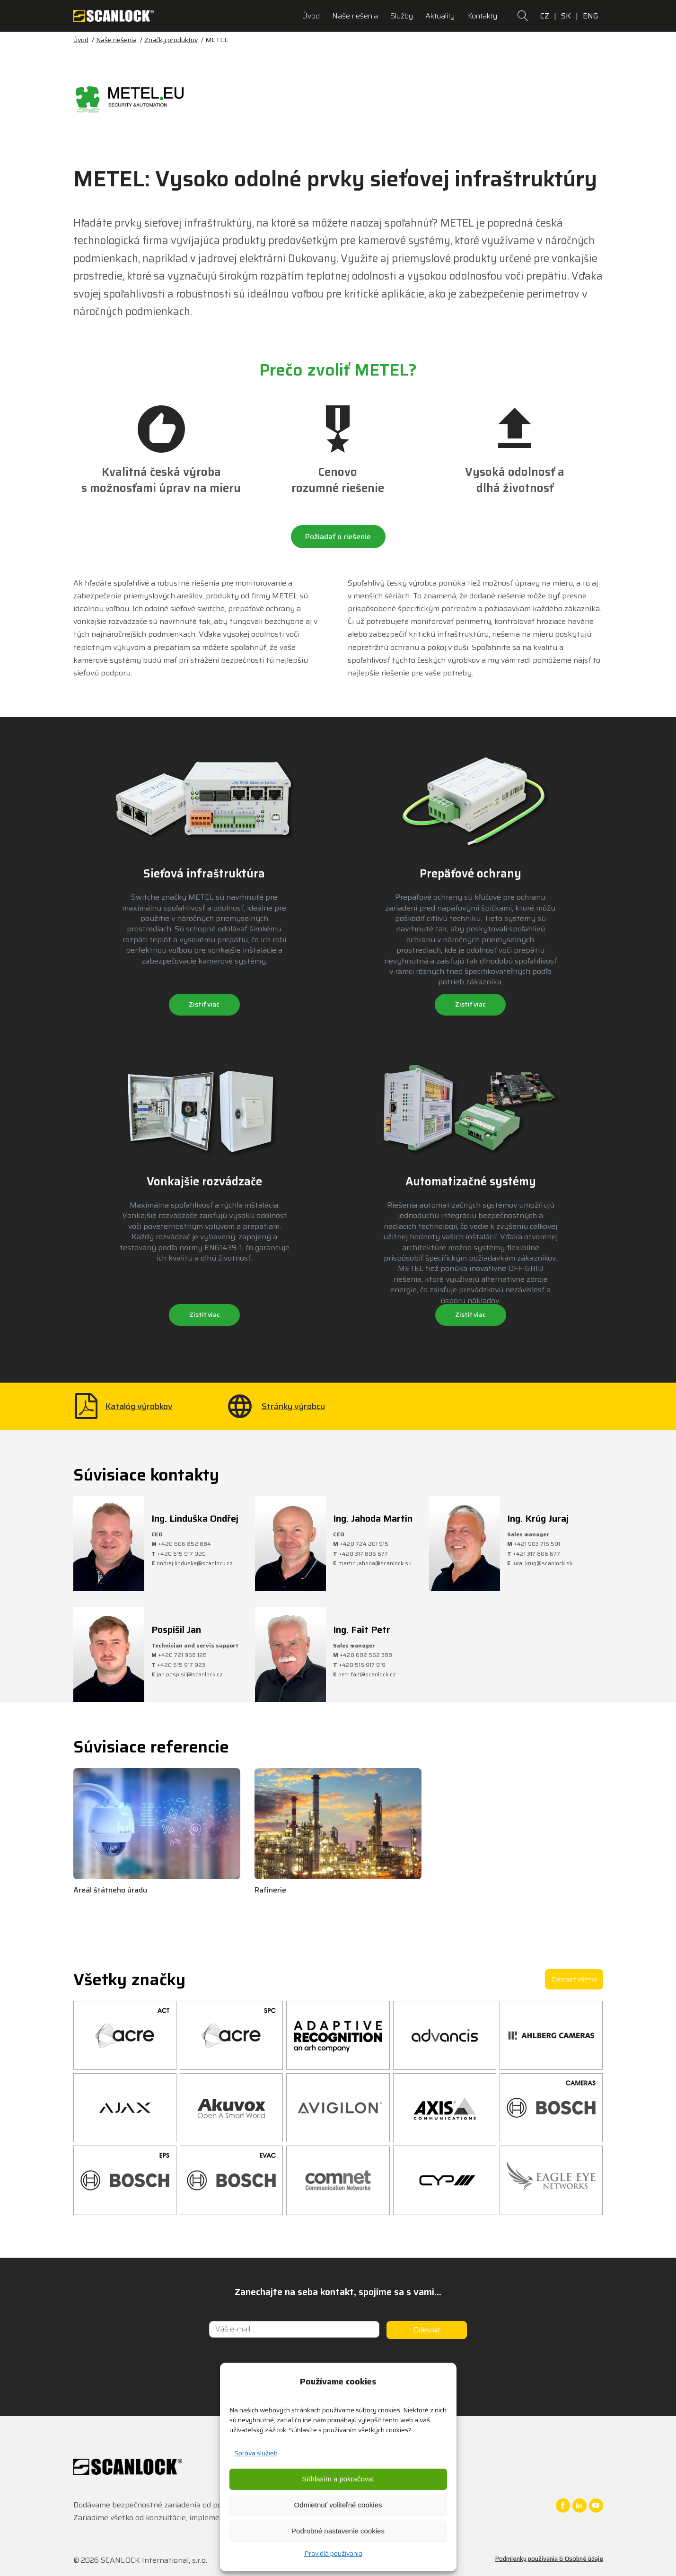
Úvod (311, 16)
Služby (401, 16)
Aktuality (440, 16)
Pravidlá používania (333, 2553)
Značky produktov (171, 40)
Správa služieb (256, 2453)
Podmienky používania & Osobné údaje (549, 2559)
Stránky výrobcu (293, 1406)
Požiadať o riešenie (338, 537)
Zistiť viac (204, 1004)
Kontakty (482, 16)
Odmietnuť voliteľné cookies (338, 2505)
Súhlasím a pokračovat (338, 2479)
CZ (544, 16)
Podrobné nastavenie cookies (338, 2531)
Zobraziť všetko (574, 1979)
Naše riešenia (355, 16)
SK (566, 16)
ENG (590, 16)
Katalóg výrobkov (139, 1406)
